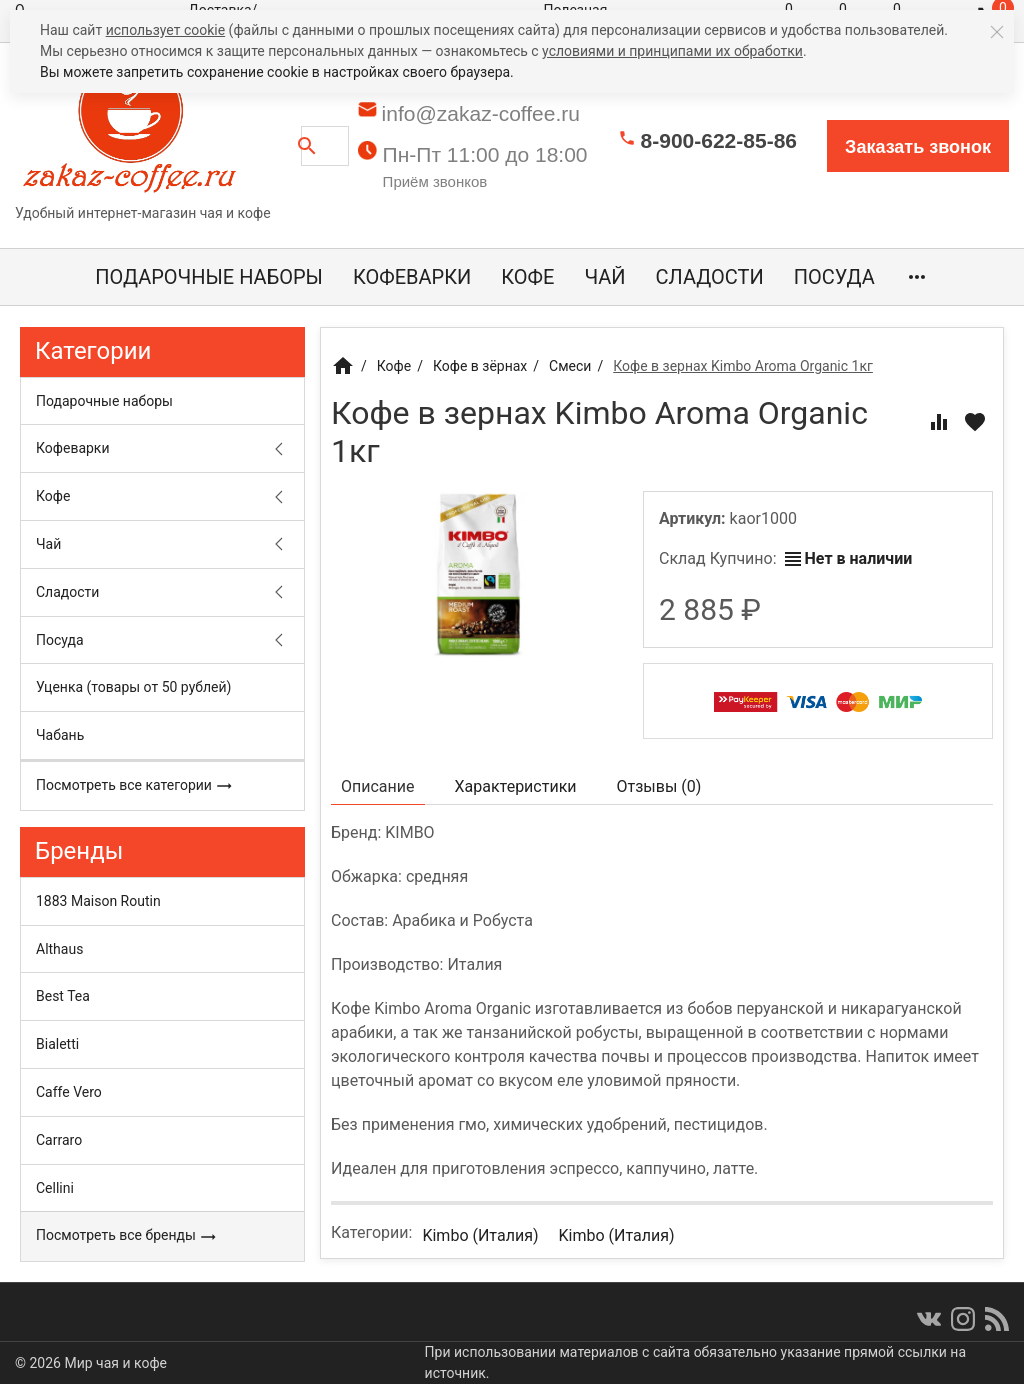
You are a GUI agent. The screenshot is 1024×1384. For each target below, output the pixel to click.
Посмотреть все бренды (126, 1236)
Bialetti (57, 1044)
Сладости (710, 277)
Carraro (59, 1140)
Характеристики (516, 786)
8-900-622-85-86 (719, 140)
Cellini (55, 1188)
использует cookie (165, 30)
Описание (378, 786)
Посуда (834, 277)
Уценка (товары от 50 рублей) (133, 687)
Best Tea (63, 996)
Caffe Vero (69, 1092)
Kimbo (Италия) (480, 1235)
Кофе (527, 277)
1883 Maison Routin (98, 901)
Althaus (59, 949)
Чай (604, 277)
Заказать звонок (918, 147)
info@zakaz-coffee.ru (481, 113)
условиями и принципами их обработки (672, 51)
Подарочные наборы (209, 277)
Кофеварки (412, 277)
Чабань (60, 735)
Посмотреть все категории (134, 786)
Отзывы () (659, 786)
